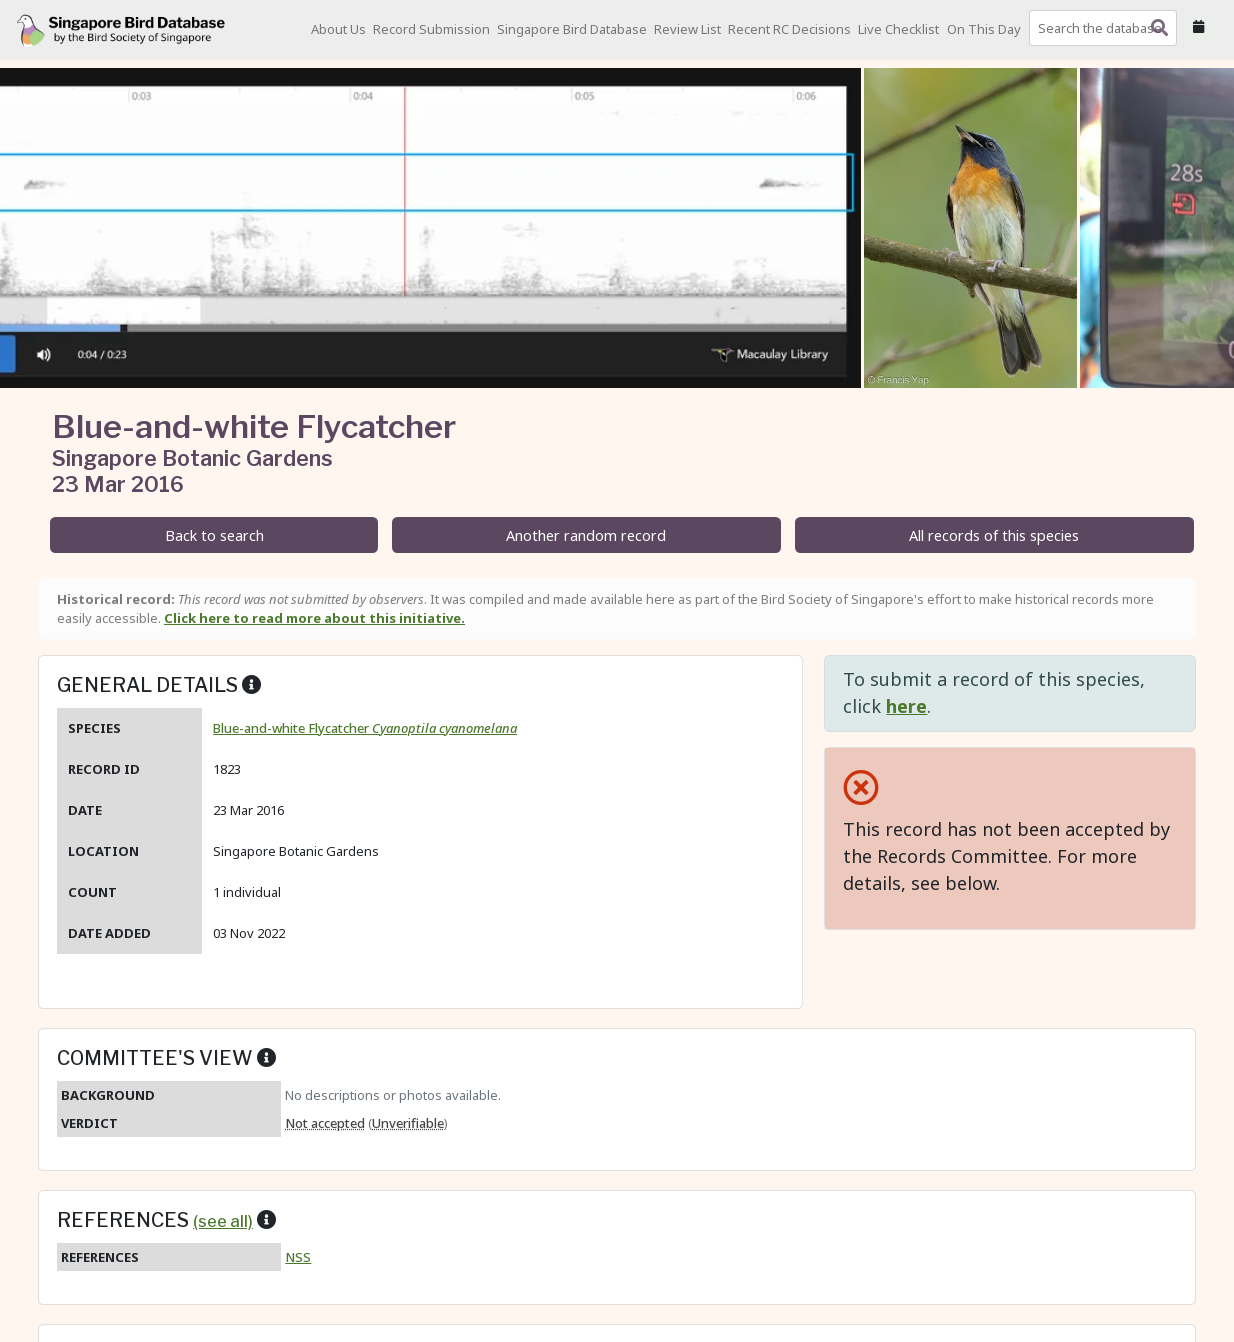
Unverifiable (408, 1123)
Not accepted (325, 1123)
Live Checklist (898, 29)
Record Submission (431, 29)
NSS (298, 1257)
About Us (338, 29)
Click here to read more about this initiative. (314, 618)
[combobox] (1107, 28)
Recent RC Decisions (789, 29)
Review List (687, 29)
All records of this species (994, 535)
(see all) (223, 1221)
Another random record (586, 535)
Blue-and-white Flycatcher (365, 728)
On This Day (984, 29)
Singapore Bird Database (572, 29)
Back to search (214, 535)
